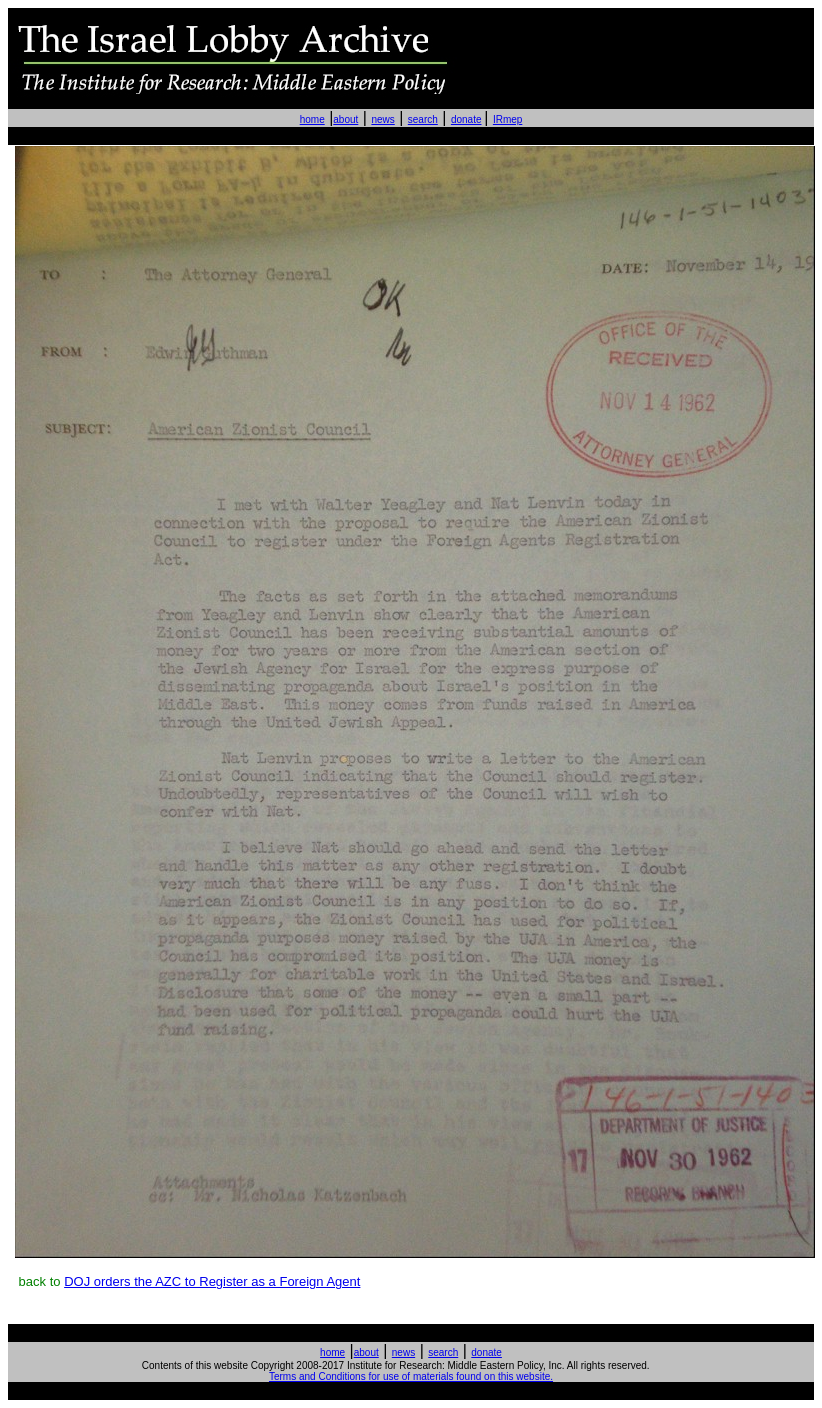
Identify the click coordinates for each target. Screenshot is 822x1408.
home (312, 119)
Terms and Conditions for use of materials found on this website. (411, 1376)
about (345, 119)
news (382, 119)
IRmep (507, 119)
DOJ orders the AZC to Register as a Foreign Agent (212, 1281)
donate (466, 119)
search (423, 119)
